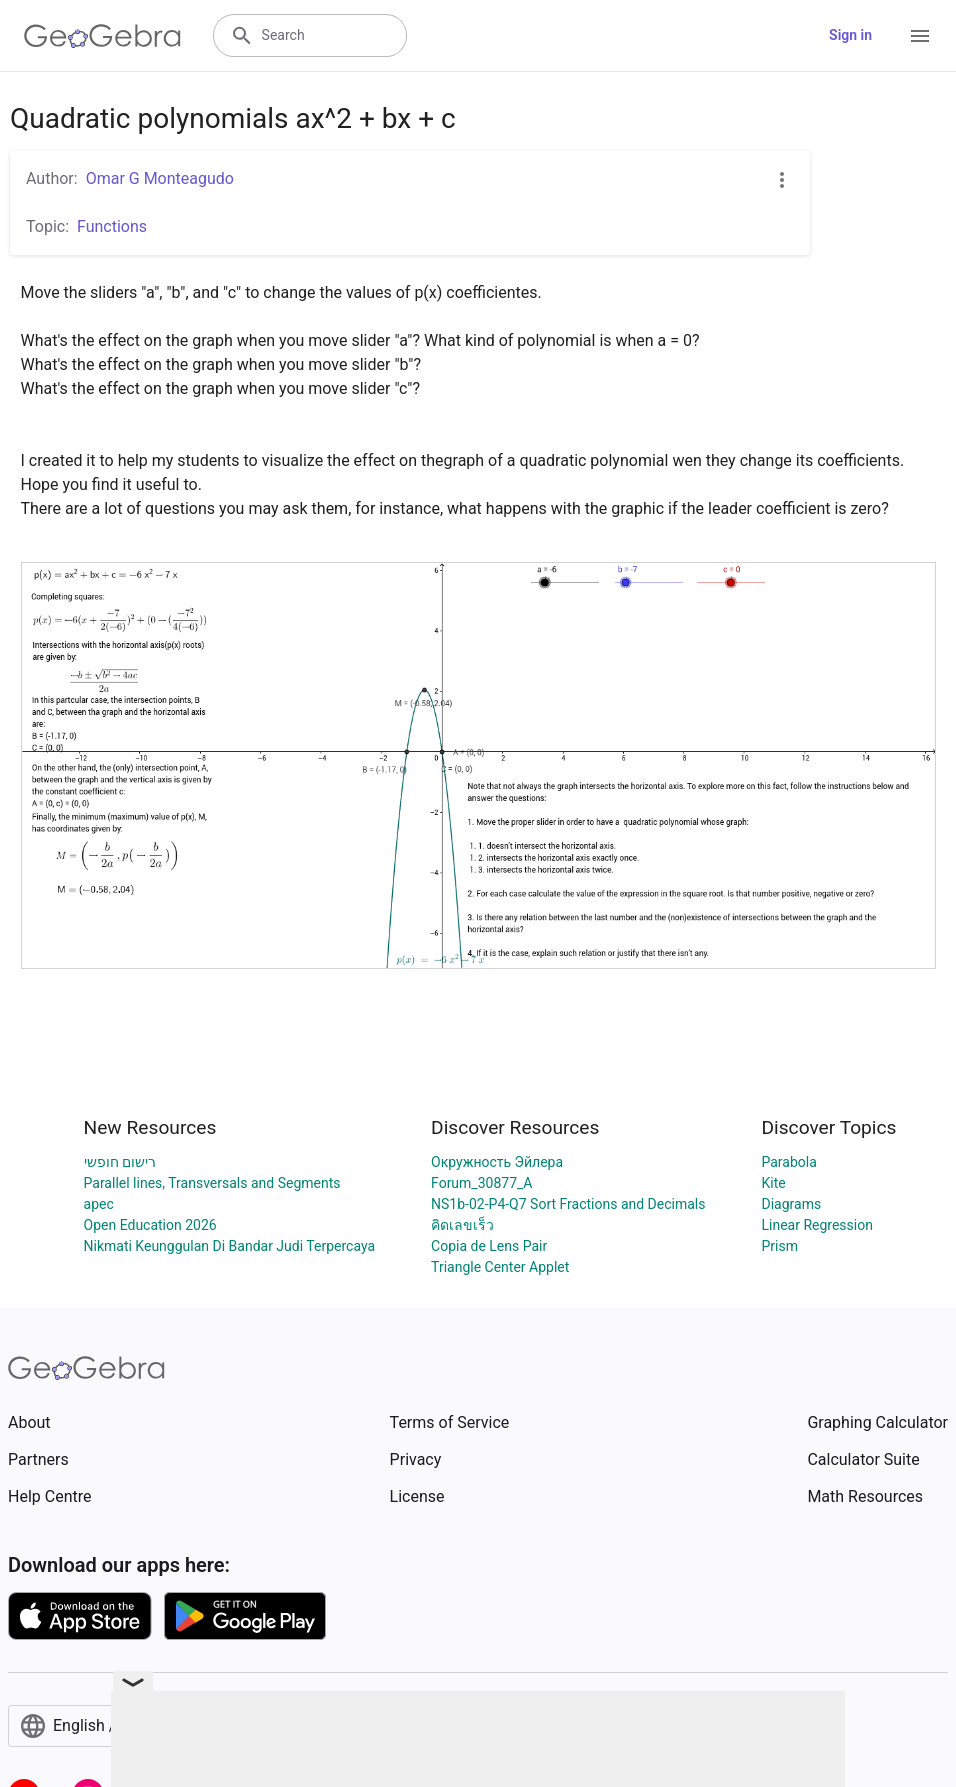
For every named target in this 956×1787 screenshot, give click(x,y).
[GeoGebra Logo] (102, 36)
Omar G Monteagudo (160, 178)
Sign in (850, 35)
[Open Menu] (920, 36)
